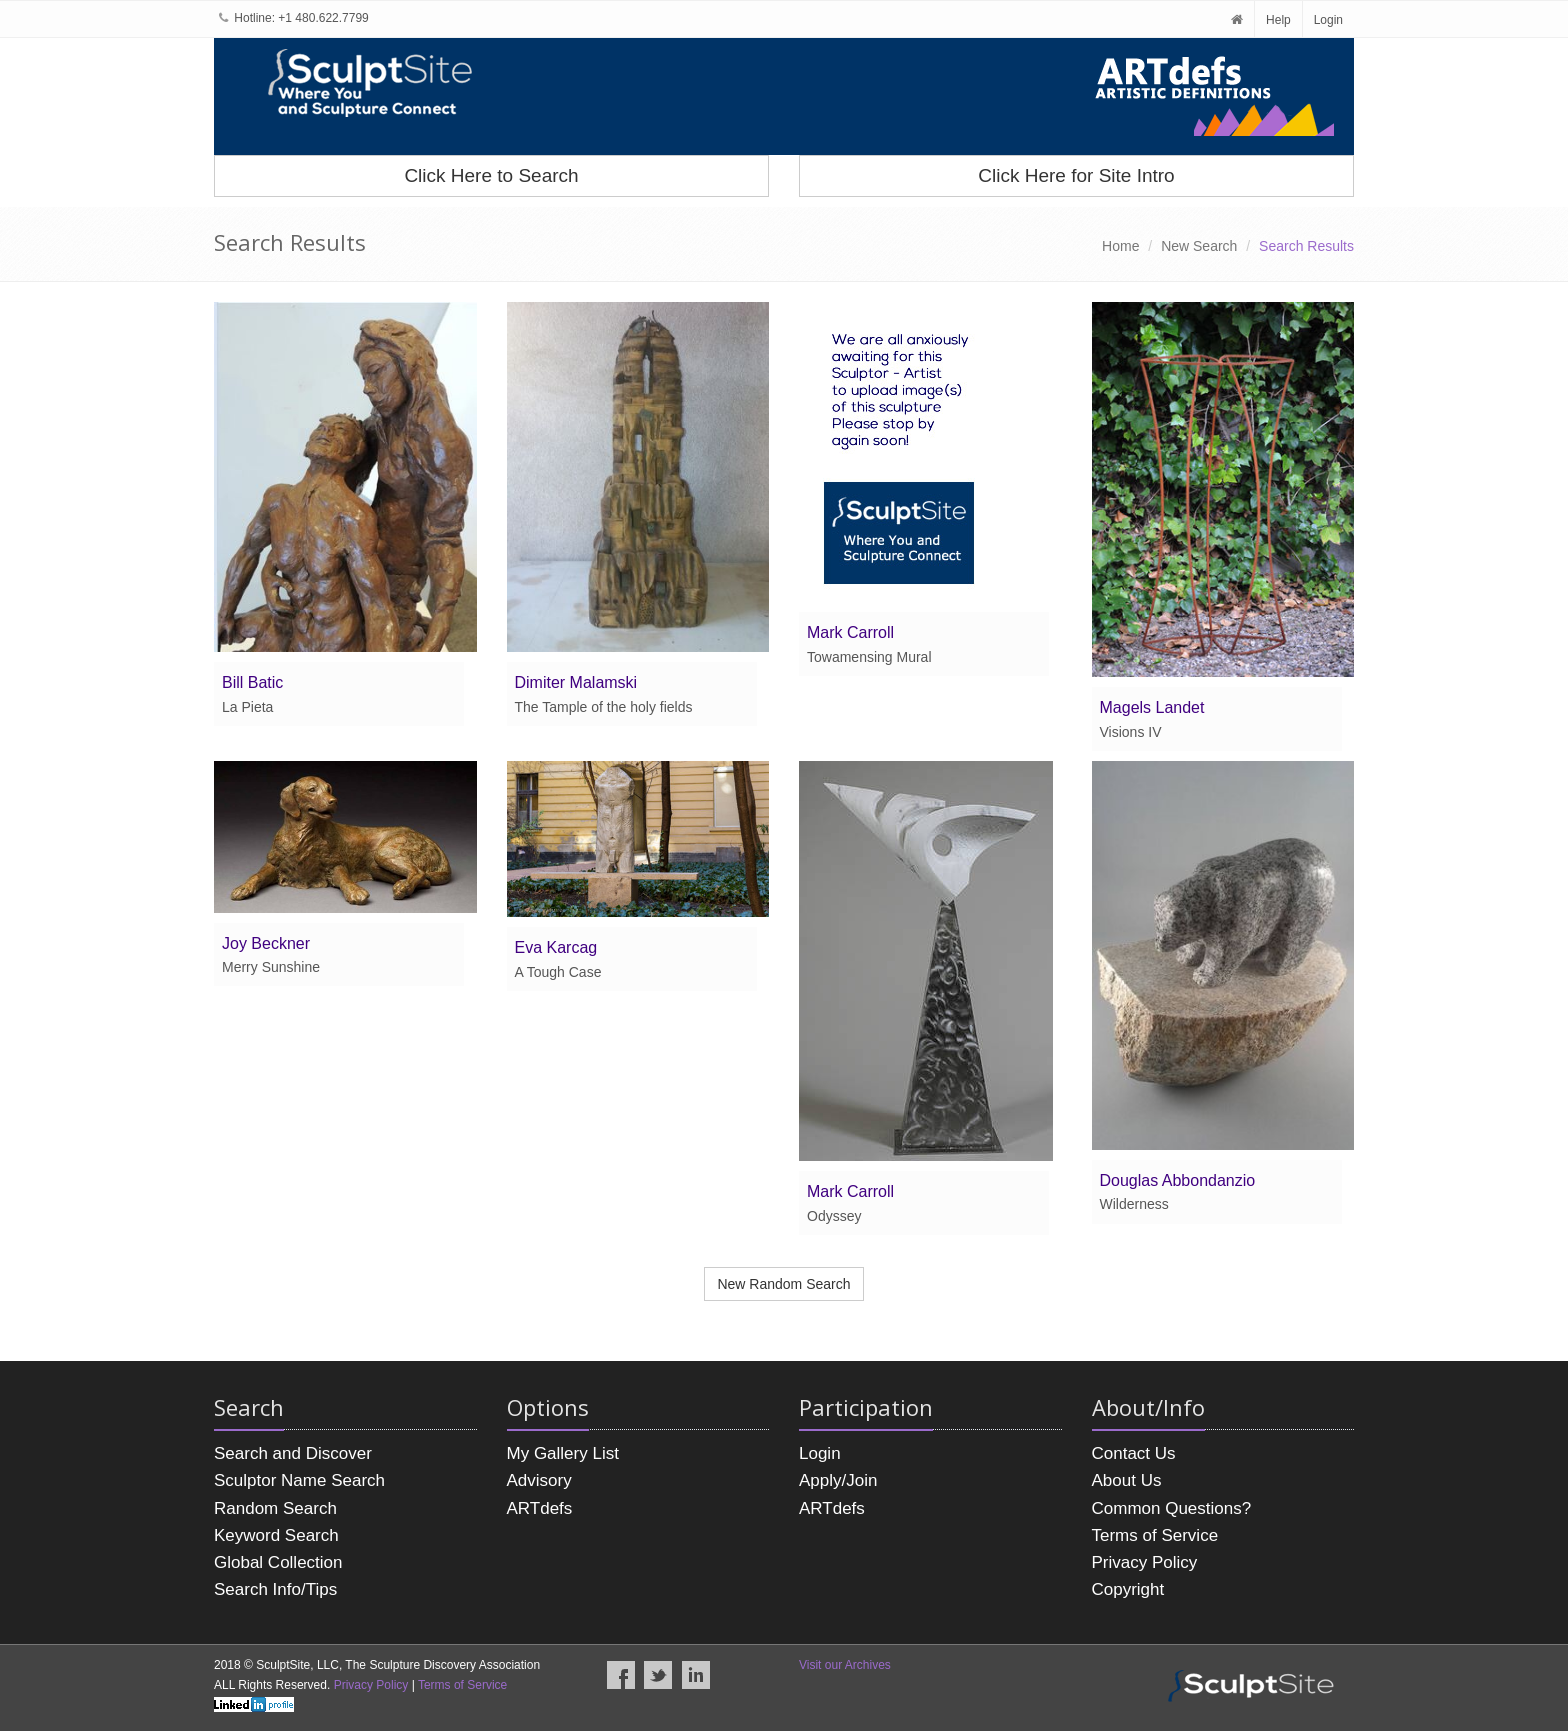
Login (1328, 20)
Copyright (1128, 1589)
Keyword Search (276, 1535)
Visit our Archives (845, 1665)
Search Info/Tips (275, 1589)
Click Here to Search (491, 175)
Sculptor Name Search (299, 1480)
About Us (1127, 1480)
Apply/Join (838, 1480)
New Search (1199, 246)
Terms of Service (1155, 1535)
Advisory (539, 1480)
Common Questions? (1172, 1508)
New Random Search (783, 1284)
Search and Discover (293, 1453)
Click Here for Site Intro (1076, 175)
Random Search (275, 1508)
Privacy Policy (1145, 1562)
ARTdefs (540, 1508)
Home (1120, 246)
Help (1278, 20)
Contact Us (1134, 1453)
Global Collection (278, 1562)
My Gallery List (563, 1453)
